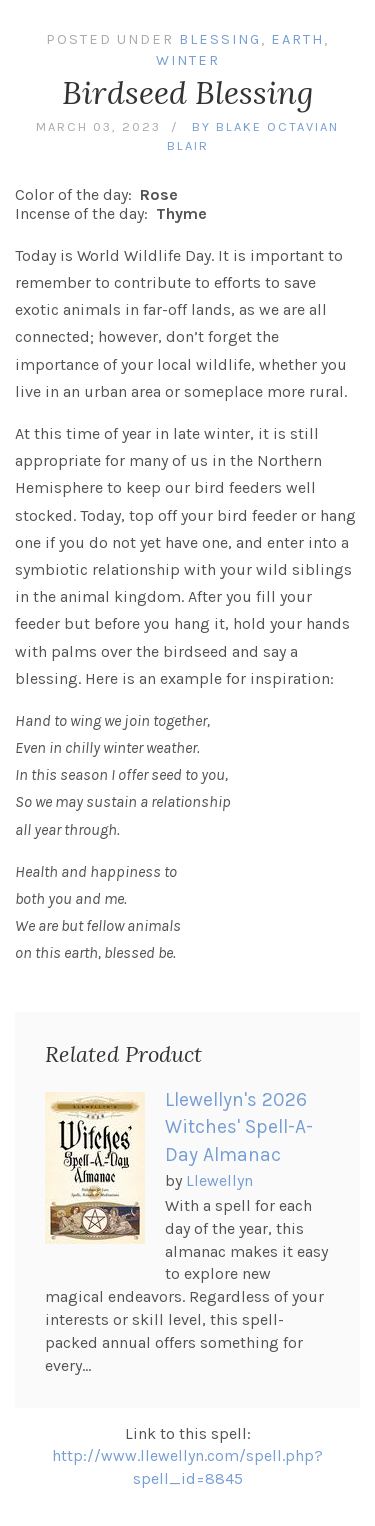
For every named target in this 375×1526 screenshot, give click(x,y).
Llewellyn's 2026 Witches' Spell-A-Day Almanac (239, 1127)
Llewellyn (219, 1180)
